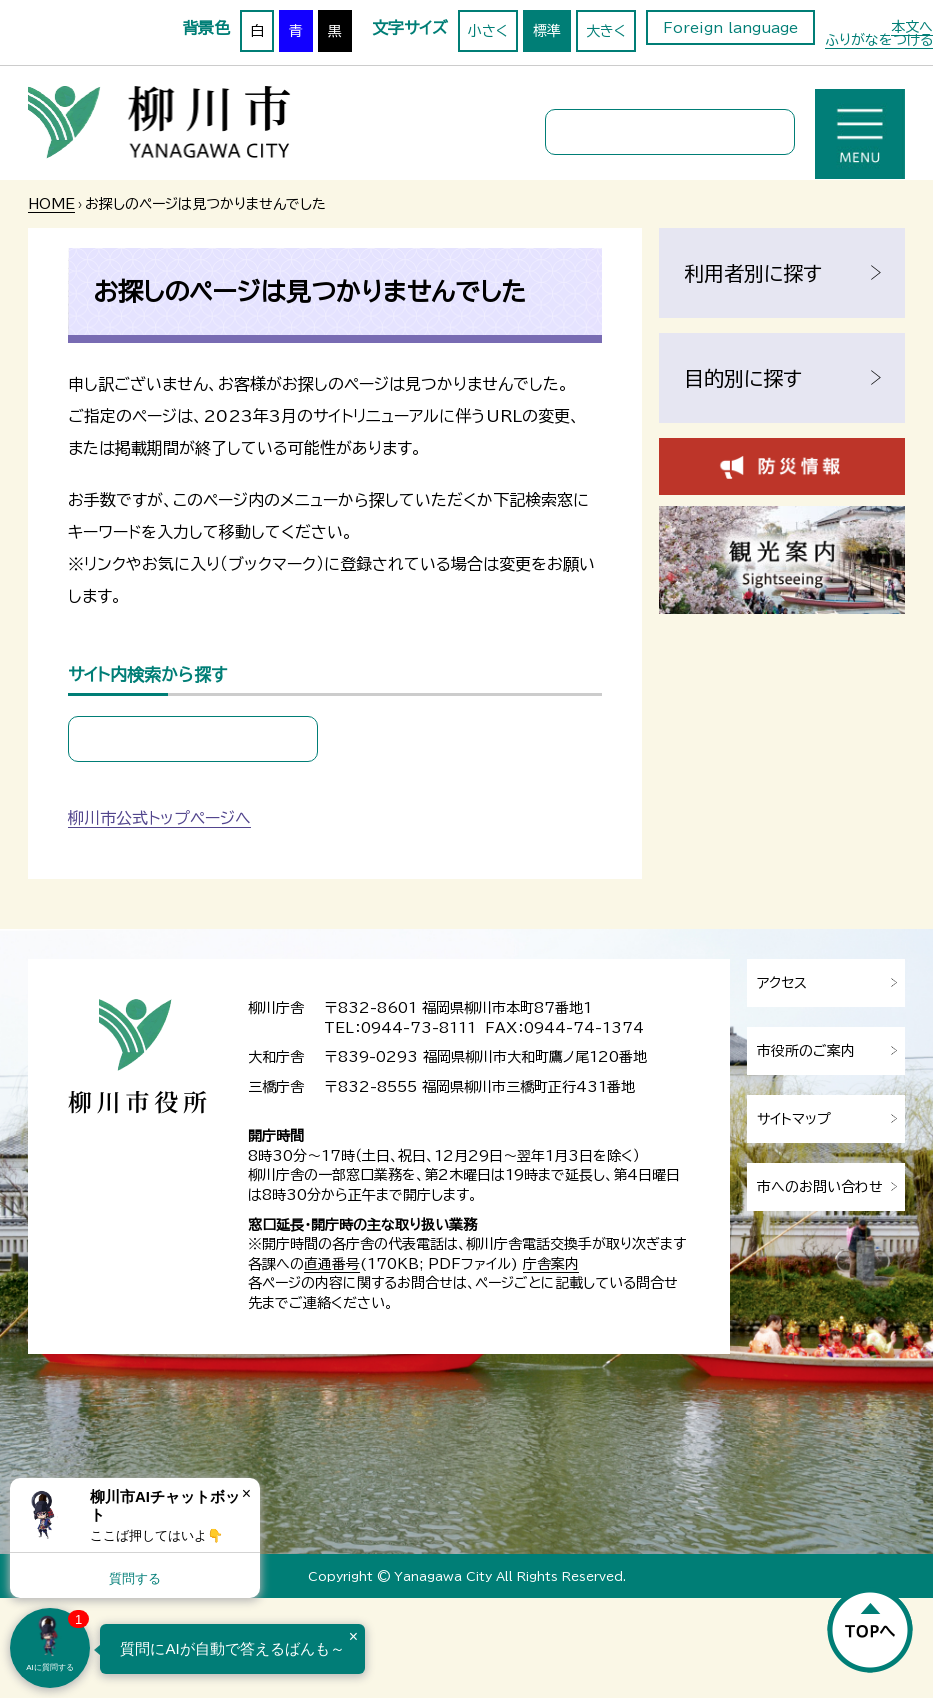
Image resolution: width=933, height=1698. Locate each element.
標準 (547, 31)
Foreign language (730, 28)
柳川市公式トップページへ (159, 818)
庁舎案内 (551, 1264)
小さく (488, 31)
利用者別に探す (753, 273)
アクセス (782, 983)
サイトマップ (794, 1119)
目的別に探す (743, 378)
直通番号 (332, 1264)
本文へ (912, 27)
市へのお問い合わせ (820, 1187)
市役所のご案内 (806, 1051)
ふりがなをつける (879, 40)
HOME (51, 204)
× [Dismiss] (246, 1493)
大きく (606, 31)
